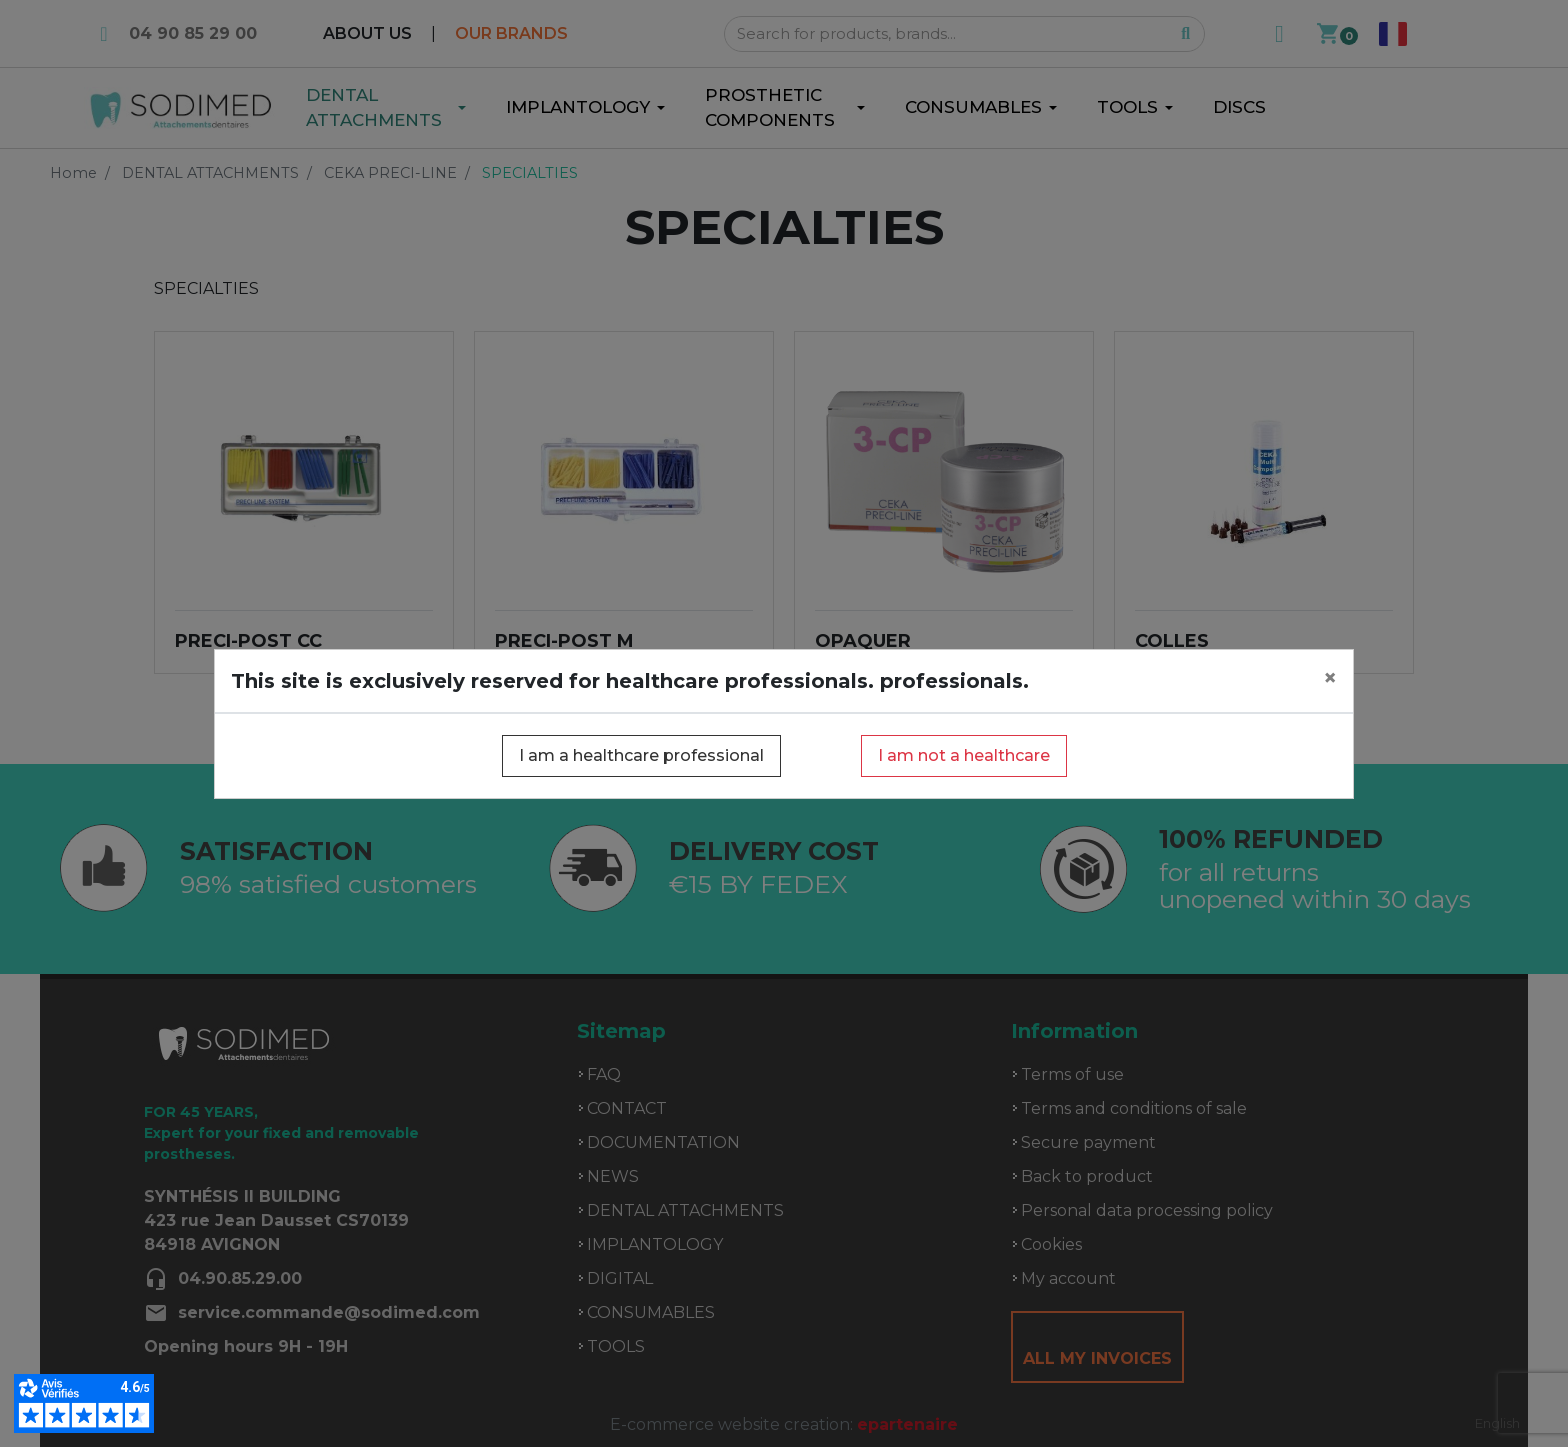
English (1497, 1423)
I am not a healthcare (964, 755)
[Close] (1330, 678)
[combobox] (1497, 1423)
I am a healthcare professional (641, 755)
